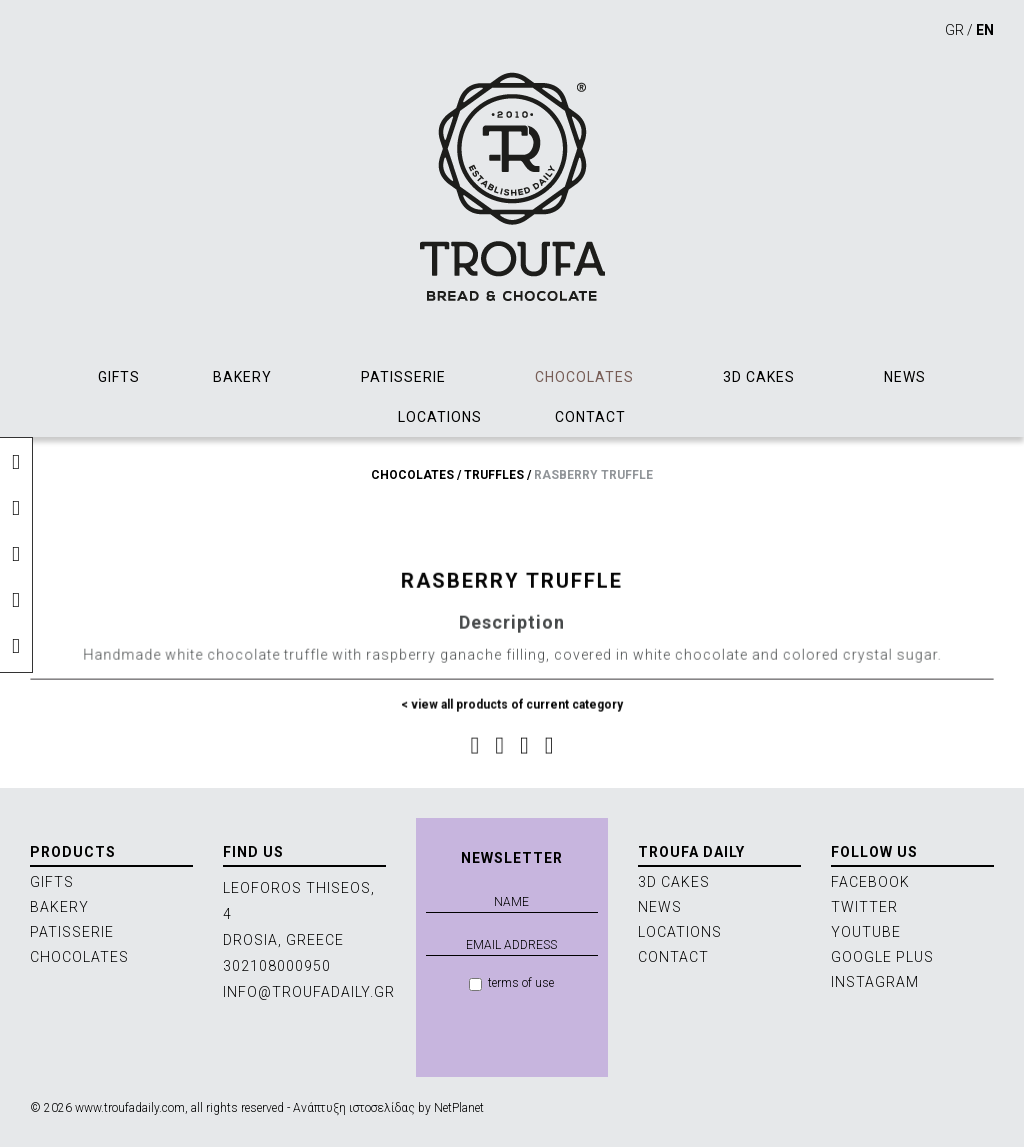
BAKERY (242, 377)
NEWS (905, 377)
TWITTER (864, 907)
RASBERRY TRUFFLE (593, 475)
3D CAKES (759, 377)
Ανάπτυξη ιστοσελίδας (354, 1108)
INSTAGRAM (875, 982)
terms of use (511, 983)
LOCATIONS (440, 417)
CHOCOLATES (584, 377)
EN (985, 30)
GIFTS (119, 377)
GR (954, 30)
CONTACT (590, 417)
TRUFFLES (494, 475)
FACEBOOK (870, 882)
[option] (512, 504)
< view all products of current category (512, 713)
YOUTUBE (866, 932)
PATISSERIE (403, 377)
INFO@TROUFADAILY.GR (309, 992)
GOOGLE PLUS (882, 957)
